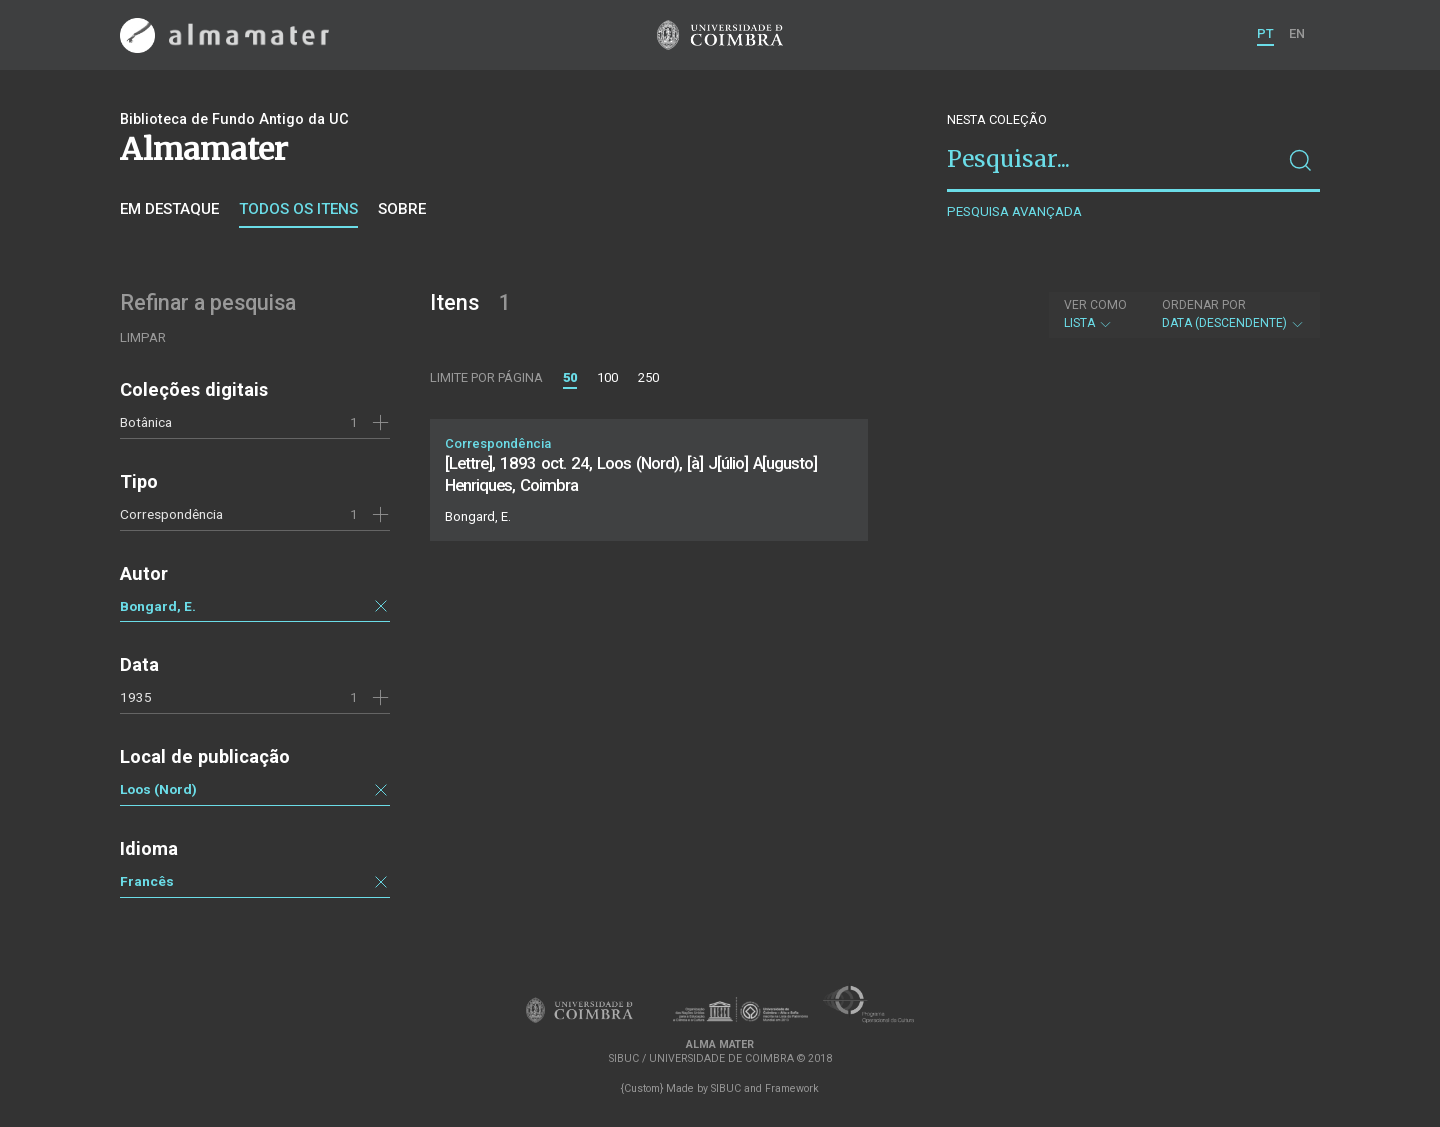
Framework (792, 1088)
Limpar (143, 337)
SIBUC (726, 1088)
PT (1265, 33)
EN (1297, 33)
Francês (147, 881)
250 (648, 377)
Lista (1095, 314)
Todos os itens (298, 209)
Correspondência (171, 514)
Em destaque (169, 209)
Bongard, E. (158, 606)
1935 (136, 697)
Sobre (402, 209)
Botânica (146, 422)
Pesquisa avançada (1014, 211)
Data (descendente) (1233, 314)
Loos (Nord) (158, 789)
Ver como (1095, 305)
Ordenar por (1204, 305)
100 (607, 377)
